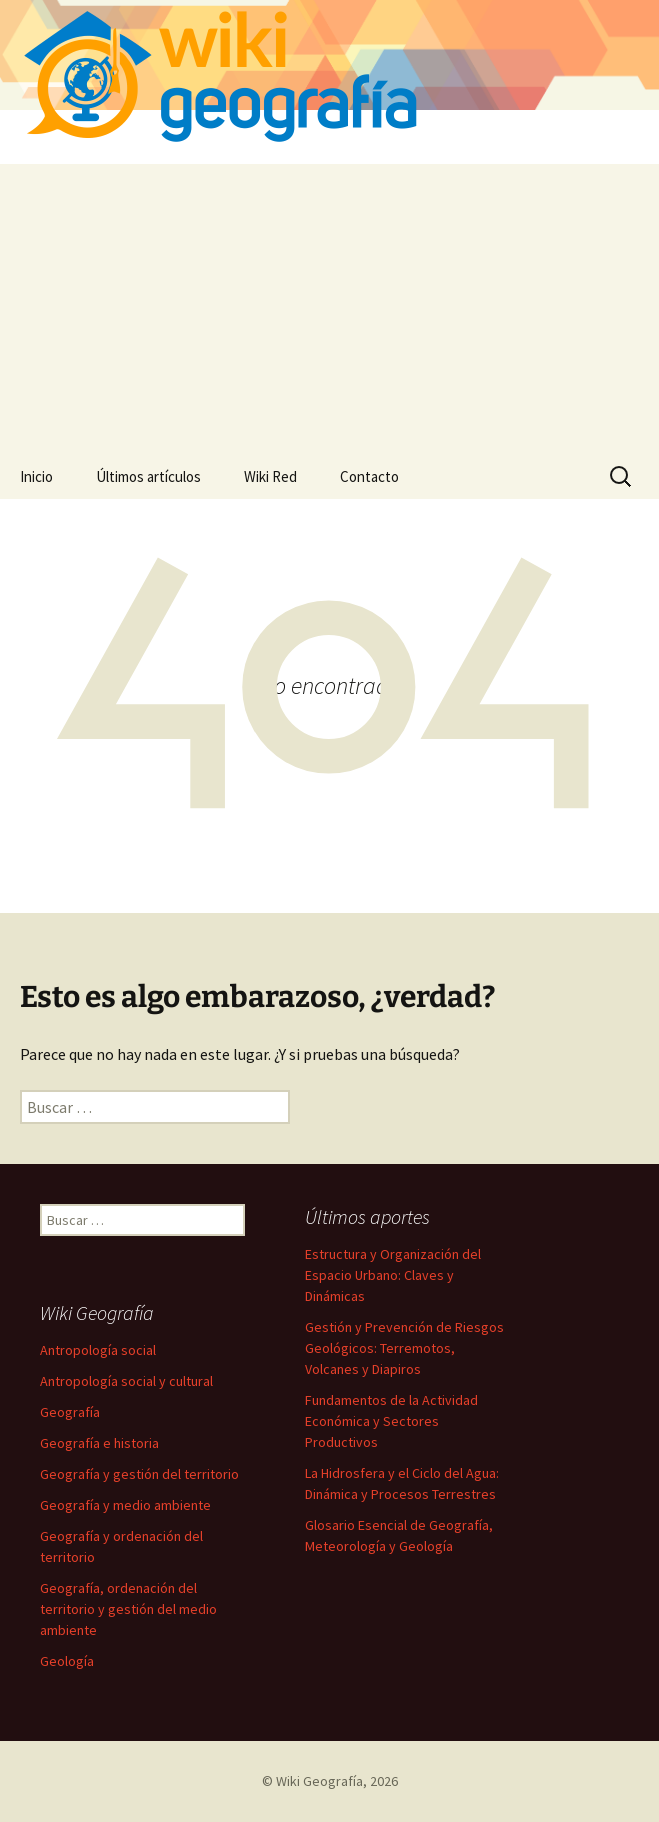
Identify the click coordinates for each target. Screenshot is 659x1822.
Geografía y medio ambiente (125, 1505)
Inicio (36, 476)
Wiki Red (270, 476)
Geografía (70, 1412)
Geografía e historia (99, 1443)
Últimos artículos (148, 476)
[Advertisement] (329, 304)
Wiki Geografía (319, 1781)
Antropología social (98, 1350)
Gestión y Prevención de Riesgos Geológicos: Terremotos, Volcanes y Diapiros (404, 1348)
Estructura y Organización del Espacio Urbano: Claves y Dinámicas (393, 1275)
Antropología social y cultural (126, 1381)
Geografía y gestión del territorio (139, 1474)
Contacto (369, 476)
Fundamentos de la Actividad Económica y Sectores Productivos (391, 1421)
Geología (67, 1661)
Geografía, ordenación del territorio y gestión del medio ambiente (128, 1609)
